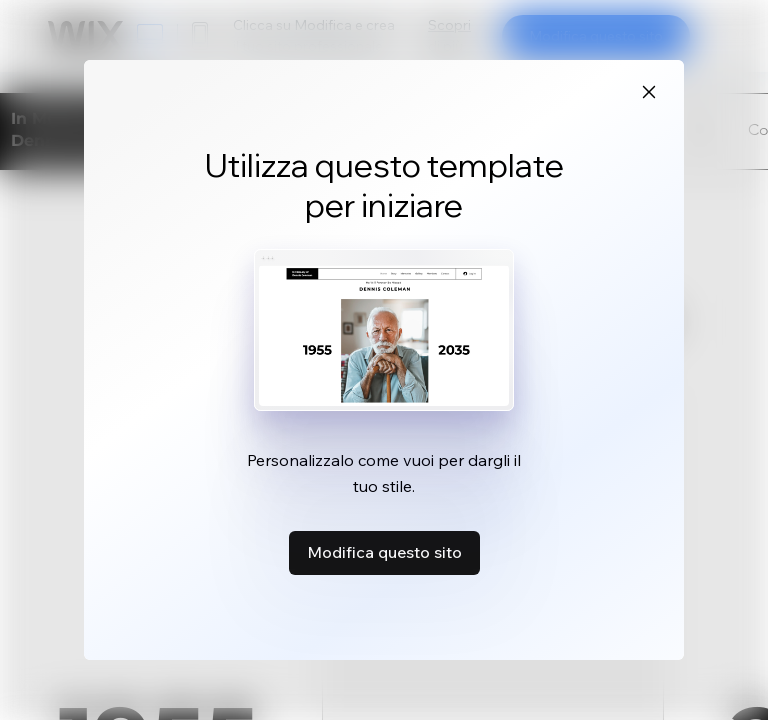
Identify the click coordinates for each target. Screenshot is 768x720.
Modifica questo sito (384, 552)
